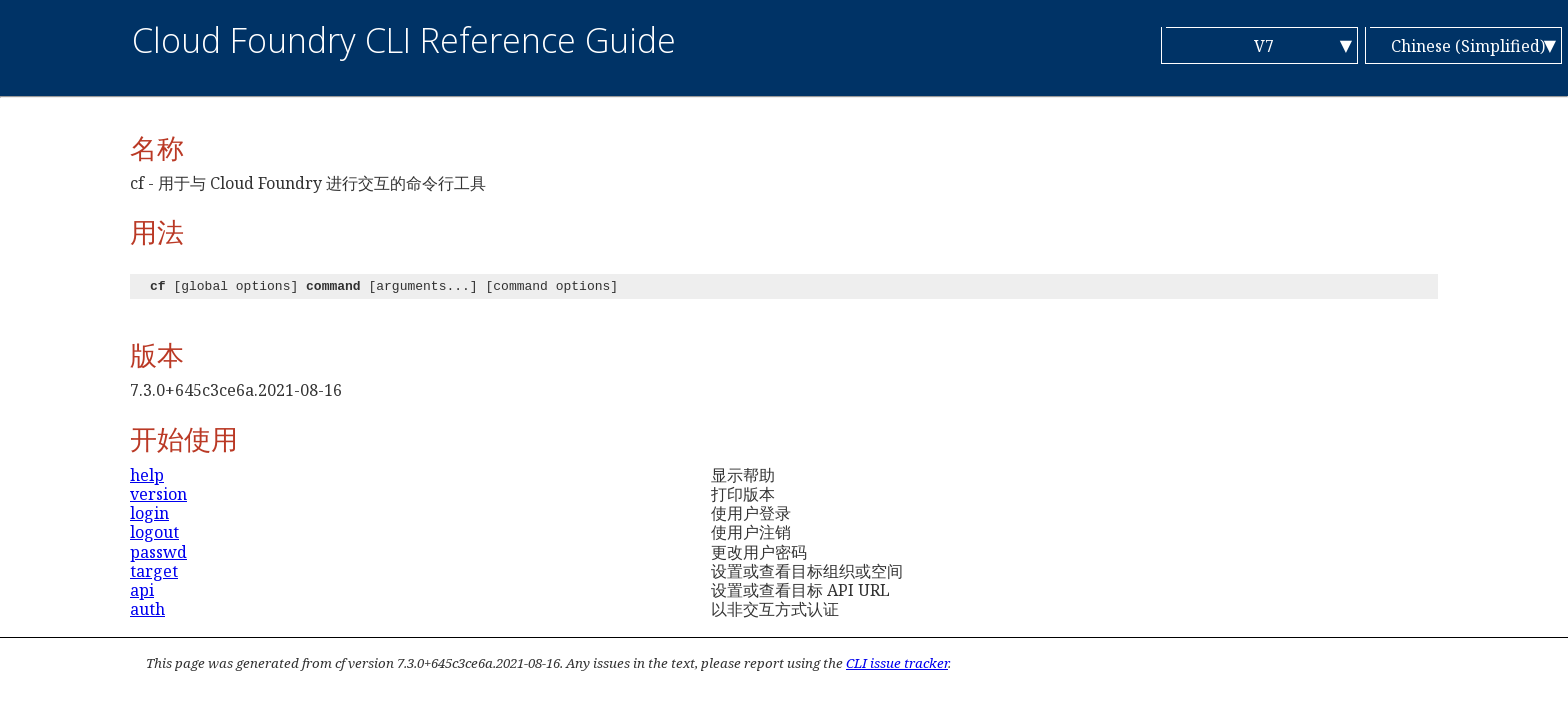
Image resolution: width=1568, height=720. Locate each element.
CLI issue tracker (897, 663)
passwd (158, 552)
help (147, 475)
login (149, 513)
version (158, 494)
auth (147, 609)
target (154, 571)
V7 (1264, 46)
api (142, 590)
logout (154, 532)
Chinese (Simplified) (1468, 46)
